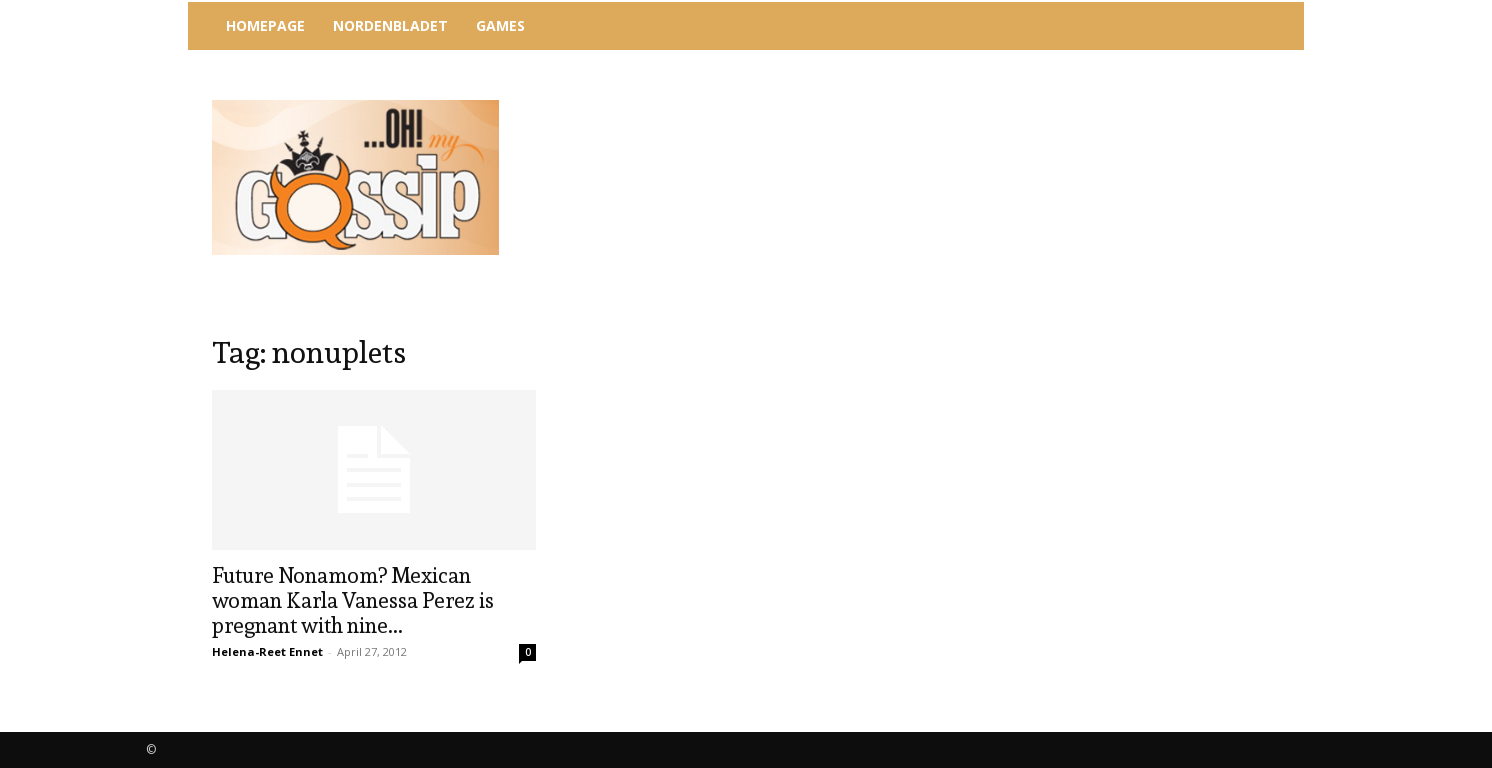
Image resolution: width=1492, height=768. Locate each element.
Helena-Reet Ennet (267, 651)
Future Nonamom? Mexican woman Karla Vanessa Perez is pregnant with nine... (353, 600)
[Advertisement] (911, 105)
